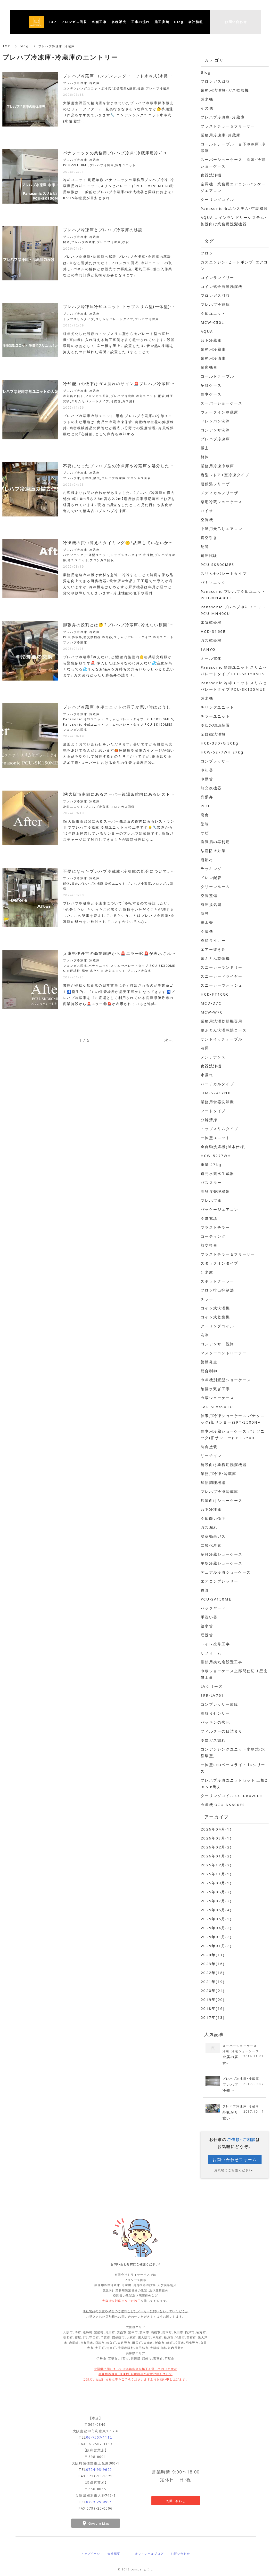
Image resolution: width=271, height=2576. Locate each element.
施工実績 (162, 21)
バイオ (207, 510)
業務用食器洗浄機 (217, 1101)
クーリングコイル (217, 199)
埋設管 (207, 1635)
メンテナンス (213, 1057)
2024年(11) (213, 1954)
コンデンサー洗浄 (217, 1344)
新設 (205, 913)
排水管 (207, 922)
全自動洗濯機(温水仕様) (223, 1146)
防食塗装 (209, 1446)
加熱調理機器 (213, 1482)
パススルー (211, 1182)
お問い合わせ (175, 2500)
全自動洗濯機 (213, 734)
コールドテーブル (217, 376)
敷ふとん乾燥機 (215, 958)
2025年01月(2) (216, 1945)
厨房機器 (209, 367)
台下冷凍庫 (211, 1509)
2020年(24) (213, 1990)
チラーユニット (215, 716)
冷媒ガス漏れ (213, 1740)
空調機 (207, 519)
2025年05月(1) (216, 1918)
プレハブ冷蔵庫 (215, 304)
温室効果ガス (213, 1536)
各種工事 (99, 21)
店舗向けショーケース (222, 1500)
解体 (205, 457)
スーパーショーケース (222, 403)
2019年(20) (213, 1999)
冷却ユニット (213, 313)
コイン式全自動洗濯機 (222, 286)
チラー (207, 1299)
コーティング (213, 1236)
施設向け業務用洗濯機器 (224, 1464)
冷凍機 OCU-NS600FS (223, 1804)
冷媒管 (207, 779)
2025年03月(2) (216, 1936)
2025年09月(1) (216, 1883)
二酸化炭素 (211, 1545)
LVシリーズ (212, 1686)
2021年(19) (213, 1981)
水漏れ (207, 1075)
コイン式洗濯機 (215, 1308)
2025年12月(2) (216, 1865)
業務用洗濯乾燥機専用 (222, 1021)
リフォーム (211, 1653)
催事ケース (211, 394)
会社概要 (113, 2554)
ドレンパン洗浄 (215, 421)
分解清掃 (209, 1119)
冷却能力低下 (213, 1518)
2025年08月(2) (216, 1891)
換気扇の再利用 (215, 841)
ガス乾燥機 (211, 640)
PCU (205, 805)
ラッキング (211, 868)
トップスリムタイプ (219, 1128)
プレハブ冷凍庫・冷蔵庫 (223, 117)
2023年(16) (213, 1963)
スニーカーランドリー (222, 967)
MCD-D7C (211, 1003)
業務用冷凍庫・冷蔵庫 (221, 135)
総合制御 (209, 1370)
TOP (6, 46)
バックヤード (213, 1608)
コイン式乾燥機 (215, 1317)
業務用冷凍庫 (213, 358)
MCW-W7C (212, 1012)
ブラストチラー (215, 1227)
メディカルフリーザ (219, 492)
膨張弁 (207, 797)
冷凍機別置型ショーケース (226, 1379)
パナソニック (213, 582)
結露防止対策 (213, 850)
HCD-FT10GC (215, 994)
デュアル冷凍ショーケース (226, 1572)
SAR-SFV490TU (217, 1406)
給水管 (207, 1626)
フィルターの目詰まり (222, 1731)
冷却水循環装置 (215, 725)
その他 (207, 108)
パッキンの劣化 (215, 1722)
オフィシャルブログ (149, 2554)
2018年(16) (213, 2008)
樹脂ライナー (213, 940)
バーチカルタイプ (217, 1083)
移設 (205, 1590)
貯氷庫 (207, 1272)
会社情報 (195, 21)
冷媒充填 (209, 1218)
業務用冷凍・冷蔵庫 (218, 1473)
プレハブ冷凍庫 (215, 439)
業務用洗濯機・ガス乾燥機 (225, 90)
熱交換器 (209, 1245)
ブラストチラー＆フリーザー (228, 126)
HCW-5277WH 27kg (222, 752)
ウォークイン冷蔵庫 (219, 412)
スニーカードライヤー (222, 976)
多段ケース (211, 385)
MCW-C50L (212, 322)
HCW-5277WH (216, 1155)
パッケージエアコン (219, 1209)
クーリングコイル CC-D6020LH (232, 1795)
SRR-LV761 (212, 1695)
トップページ (90, 2554)
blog (24, 46)
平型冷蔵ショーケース (222, 1563)
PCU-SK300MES (217, 564)
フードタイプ (213, 1110)
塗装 (205, 823)
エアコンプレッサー (219, 1581)
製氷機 (207, 99)
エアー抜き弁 (213, 949)
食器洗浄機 (211, 175)
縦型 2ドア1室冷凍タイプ (225, 474)
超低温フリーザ (215, 483)
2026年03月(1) (216, 1838)
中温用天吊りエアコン (222, 528)
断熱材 (207, 859)
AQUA (207, 331)
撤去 (205, 448)
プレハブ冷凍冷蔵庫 (219, 1491)
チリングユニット (217, 707)
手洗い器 (209, 1617)
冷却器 (207, 770)
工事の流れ (140, 21)
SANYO (208, 649)
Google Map (99, 2523)
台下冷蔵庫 (211, 340)
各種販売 (119, 21)
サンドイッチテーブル (222, 1039)
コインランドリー (217, 277)
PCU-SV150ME (216, 1599)
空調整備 (209, 895)
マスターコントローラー (224, 1352)
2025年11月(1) (216, 1874)
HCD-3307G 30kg (219, 743)
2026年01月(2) (216, 1856)
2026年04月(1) (216, 1829)
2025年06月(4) (216, 1909)
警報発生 (209, 1361)
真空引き (209, 537)
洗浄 (205, 1335)
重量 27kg (211, 1164)
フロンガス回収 (215, 81)
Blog (206, 72)
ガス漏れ (209, 1527)
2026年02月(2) (216, 1847)
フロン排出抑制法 (217, 1290)
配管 (205, 546)
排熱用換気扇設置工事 (222, 1661)
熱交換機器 (211, 788)
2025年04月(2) (216, 1927)
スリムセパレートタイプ (224, 573)
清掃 (205, 1048)
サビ (205, 832)
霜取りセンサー (215, 1713)
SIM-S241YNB (216, 1092)
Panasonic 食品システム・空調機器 (234, 208)
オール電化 (211, 658)
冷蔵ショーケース (217, 1397)
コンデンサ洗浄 (215, 430)
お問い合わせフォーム (235, 2159)
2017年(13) (213, 2017)
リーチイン (211, 1455)
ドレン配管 (211, 877)
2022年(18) (213, 1972)
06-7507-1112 (99, 2437)
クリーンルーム (215, 886)
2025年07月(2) (216, 1900)
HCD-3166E (213, 631)
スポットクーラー (217, 1281)
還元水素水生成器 (217, 1173)
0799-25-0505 (99, 2501)
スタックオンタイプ (219, 1263)
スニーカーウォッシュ (222, 985)
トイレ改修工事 (215, 1644)
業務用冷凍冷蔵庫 (217, 465)
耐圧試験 (209, 555)
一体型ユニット (215, 1137)
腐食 (205, 814)
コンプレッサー (215, 761)
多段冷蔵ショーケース (222, 1554)
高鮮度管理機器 (215, 1191)
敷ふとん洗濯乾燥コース (224, 1030)
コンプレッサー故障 (219, 1704)
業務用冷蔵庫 (213, 349)
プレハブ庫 (211, 1200)
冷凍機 (207, 931)
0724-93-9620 (99, 2469)
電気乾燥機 (211, 622)
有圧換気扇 (211, 904)
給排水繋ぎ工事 (215, 1388)
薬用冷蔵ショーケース (222, 501)
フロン (207, 253)
